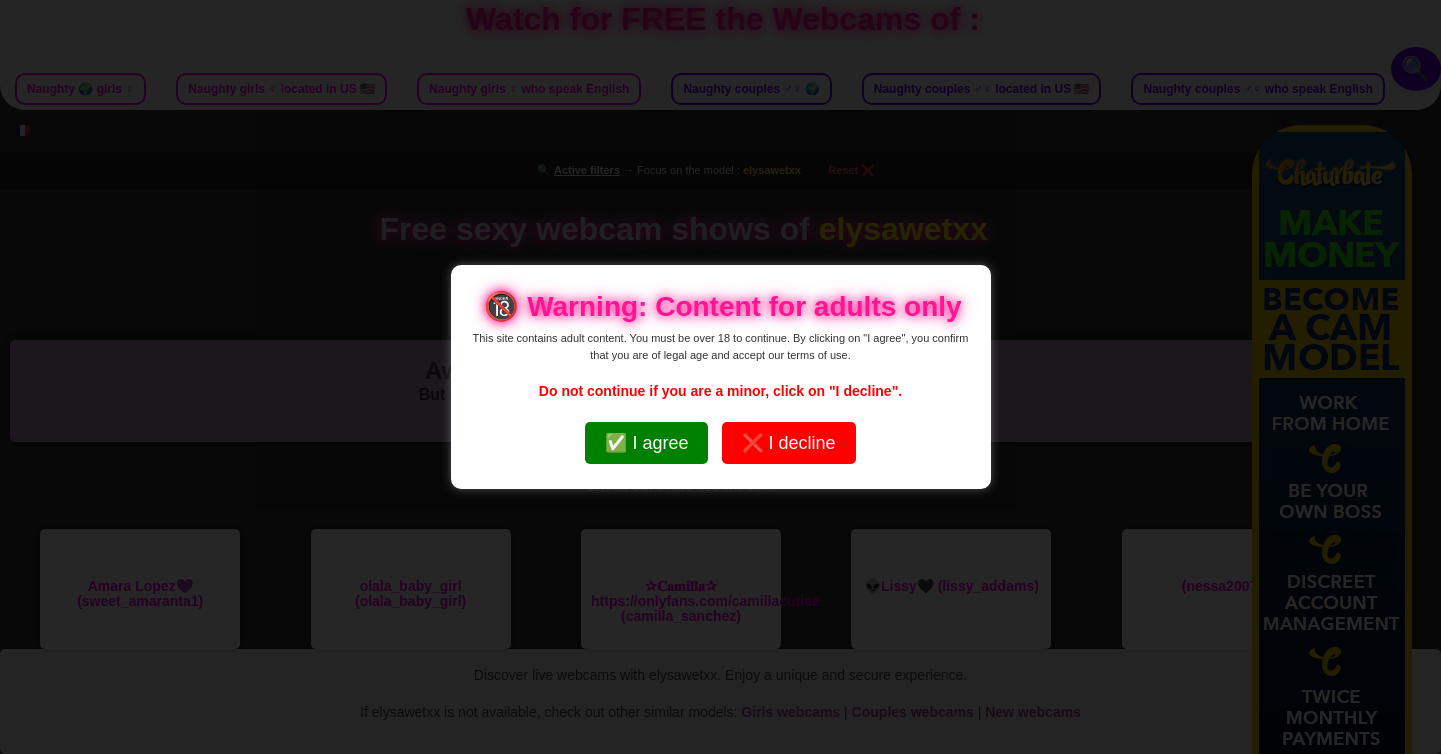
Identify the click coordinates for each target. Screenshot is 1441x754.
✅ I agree (646, 443)
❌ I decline (789, 443)
